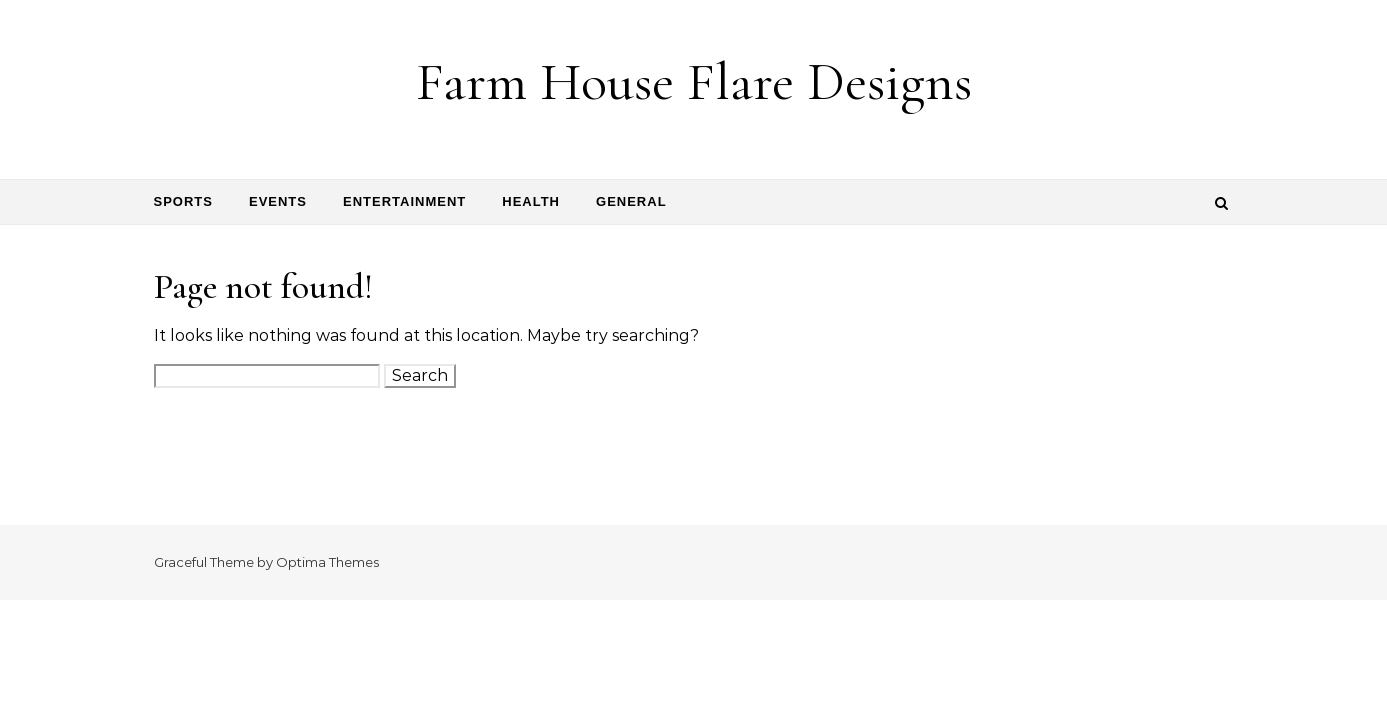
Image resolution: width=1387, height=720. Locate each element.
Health (531, 201)
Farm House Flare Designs (694, 81)
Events (278, 201)
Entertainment (404, 201)
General (631, 201)
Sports (183, 201)
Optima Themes (327, 562)
